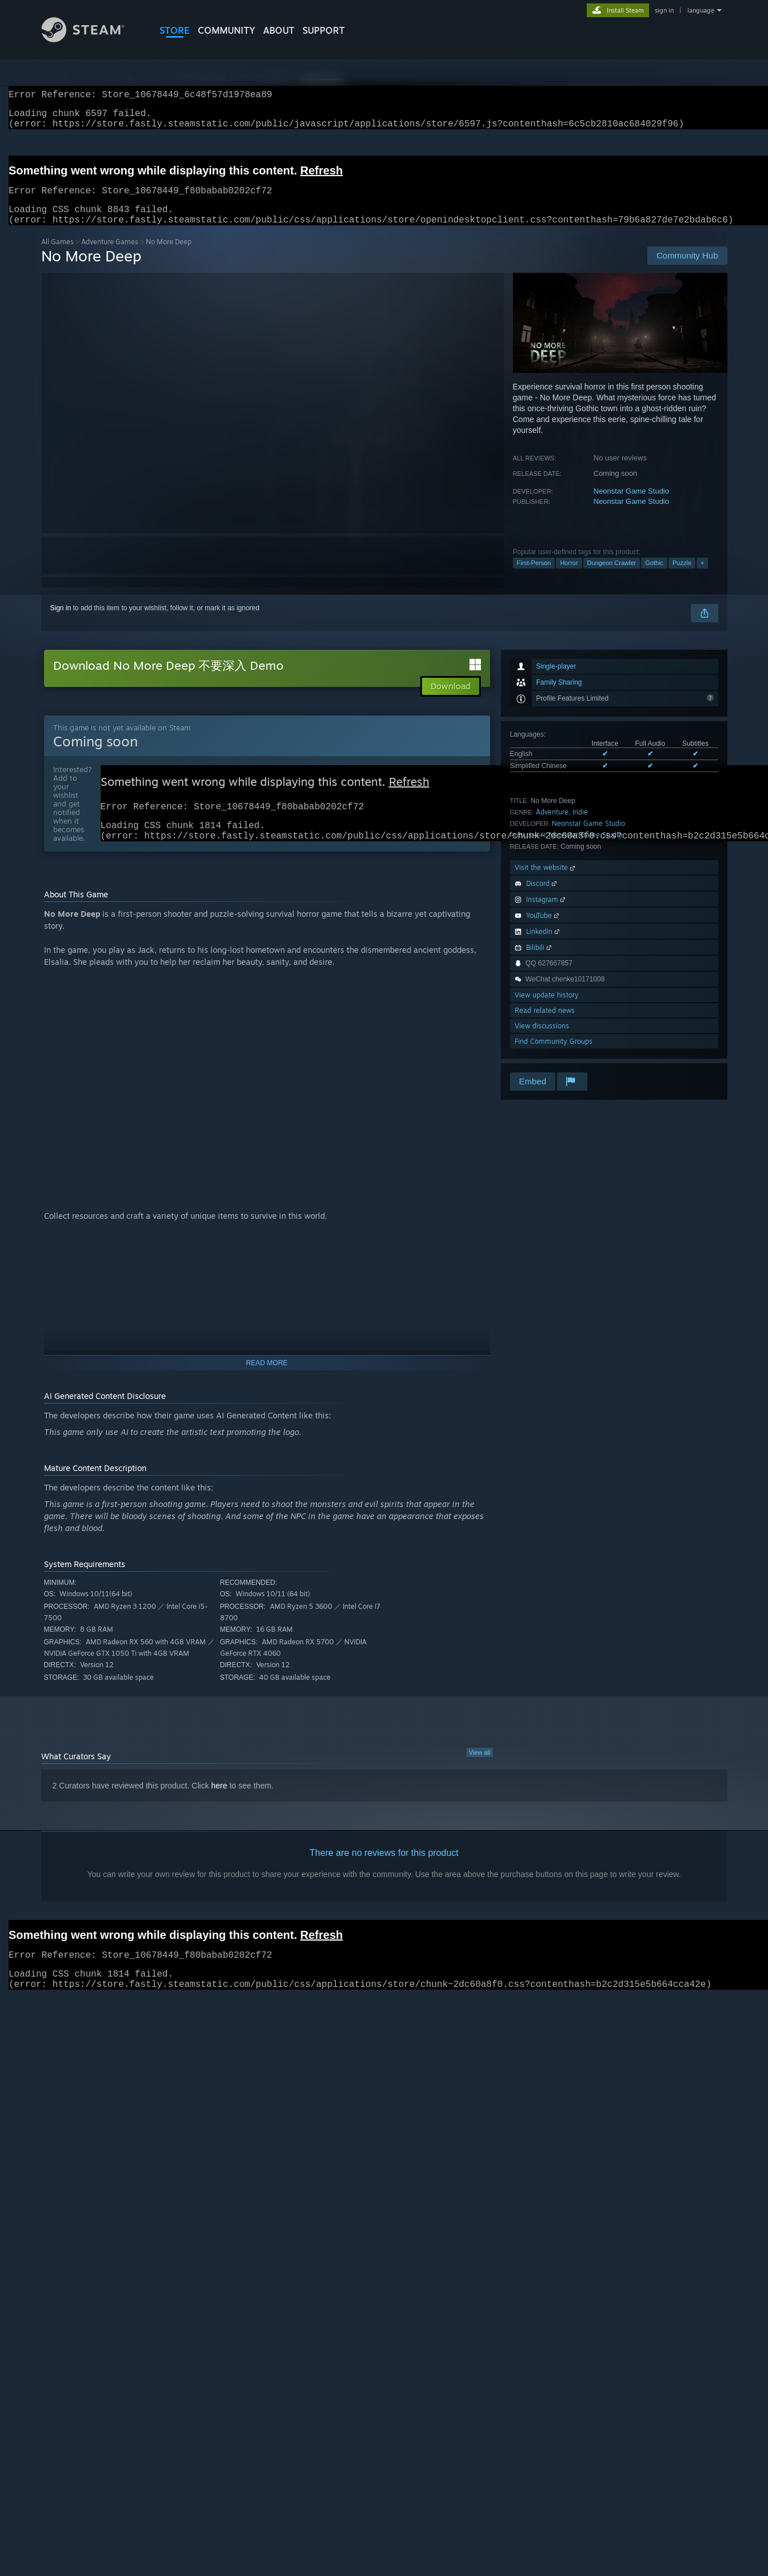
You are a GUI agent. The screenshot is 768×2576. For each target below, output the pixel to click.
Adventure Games (109, 255)
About (279, 30)
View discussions (542, 1039)
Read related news (545, 1024)
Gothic (654, 576)
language (700, 10)
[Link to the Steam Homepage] (91, 39)
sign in (664, 10)
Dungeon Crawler (611, 576)
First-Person (534, 576)
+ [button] (702, 576)
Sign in (60, 622)
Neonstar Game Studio (631, 504)
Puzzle (682, 576)
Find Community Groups (553, 1055)
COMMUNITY (226, 30)
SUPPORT (324, 30)
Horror (569, 576)
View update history (547, 1008)
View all (480, 1771)
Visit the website (546, 881)
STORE (175, 30)
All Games (57, 255)
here (219, 1805)
